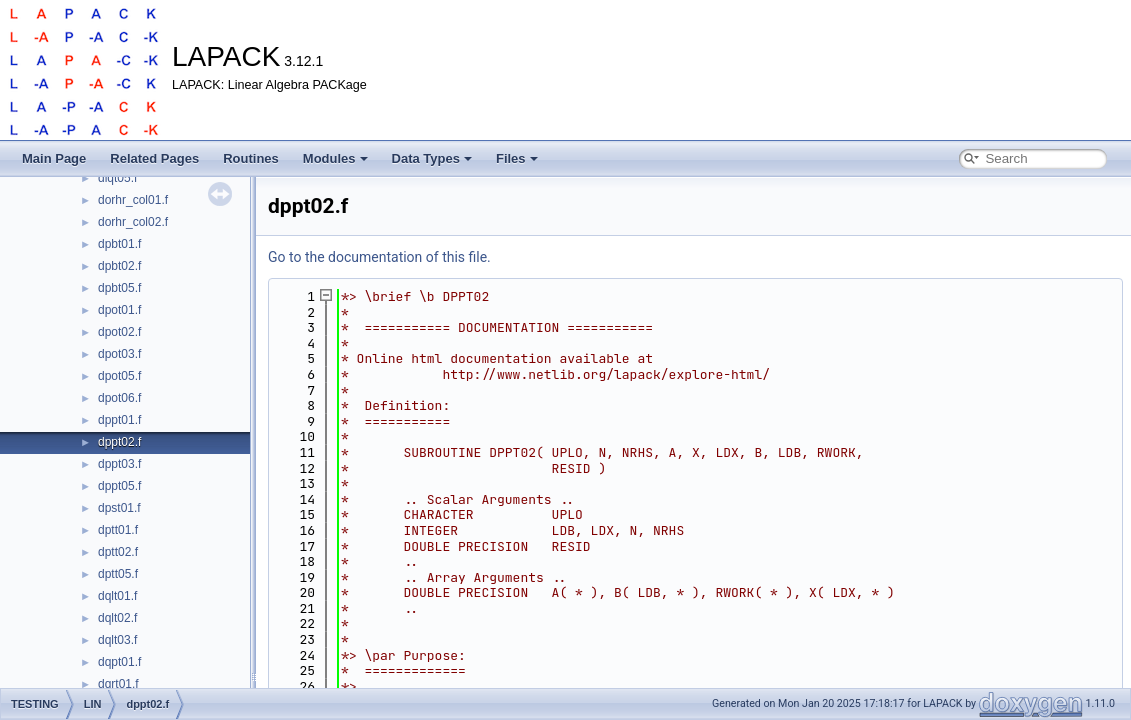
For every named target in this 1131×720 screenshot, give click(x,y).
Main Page (54, 158)
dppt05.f (119, 486)
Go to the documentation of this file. (379, 257)
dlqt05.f (117, 178)
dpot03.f (119, 354)
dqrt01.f (118, 684)
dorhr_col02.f (133, 222)
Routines (251, 158)
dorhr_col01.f (133, 200)
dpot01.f (119, 310)
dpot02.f (119, 332)
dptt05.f (118, 574)
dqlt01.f (117, 596)
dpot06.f (119, 398)
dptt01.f (118, 530)
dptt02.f (118, 552)
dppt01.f (119, 420)
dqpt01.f (119, 662)
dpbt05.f (119, 288)
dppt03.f (119, 464)
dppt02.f (119, 442)
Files (517, 158)
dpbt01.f (119, 244)
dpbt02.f (119, 266)
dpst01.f (119, 508)
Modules (335, 158)
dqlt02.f (117, 618)
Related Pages (154, 158)
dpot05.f (119, 376)
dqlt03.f (117, 640)
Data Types (432, 158)
